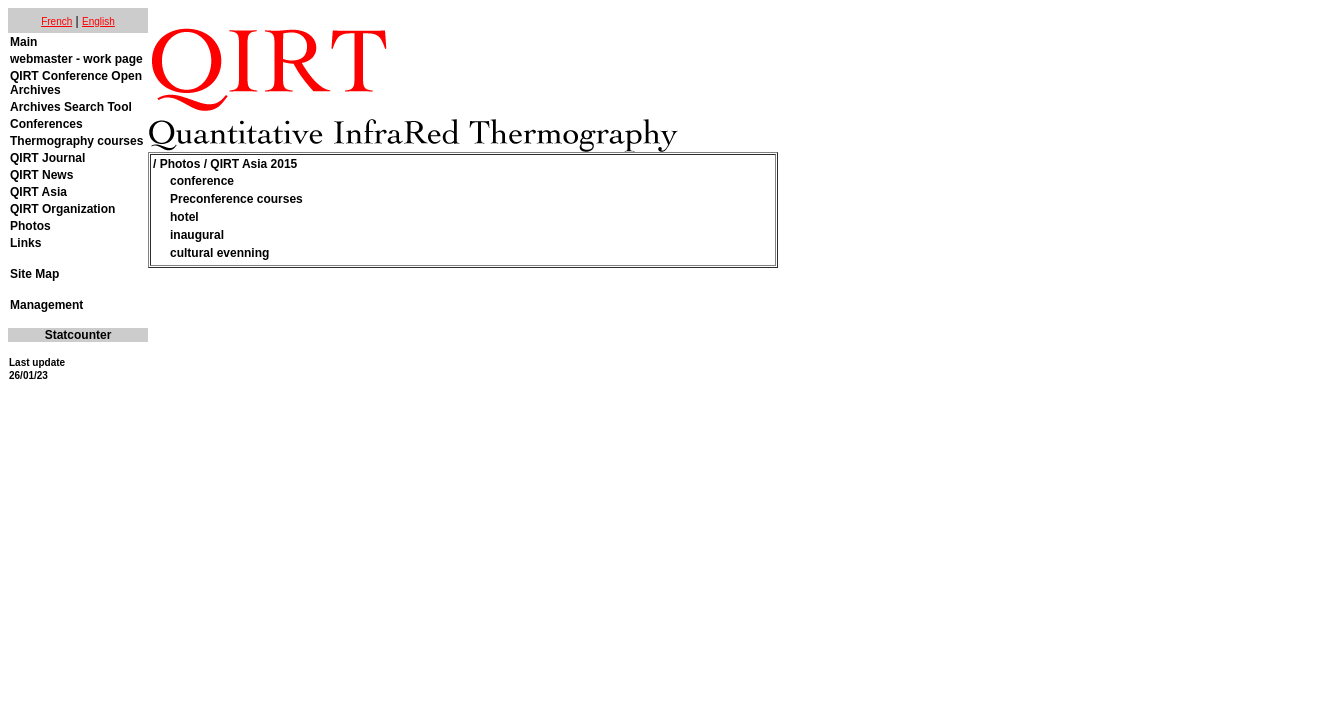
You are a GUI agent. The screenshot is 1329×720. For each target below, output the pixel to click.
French (56, 21)
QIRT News (41, 175)
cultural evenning (219, 253)
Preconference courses (236, 199)
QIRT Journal (47, 158)
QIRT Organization (62, 209)
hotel (184, 217)
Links (25, 243)
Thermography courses (76, 141)
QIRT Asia (38, 192)
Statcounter (78, 335)
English (98, 21)
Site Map (34, 274)
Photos (30, 226)
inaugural (197, 235)
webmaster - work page (76, 59)
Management (46, 305)
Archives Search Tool (71, 107)
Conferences (46, 124)
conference (202, 181)
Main (23, 42)
